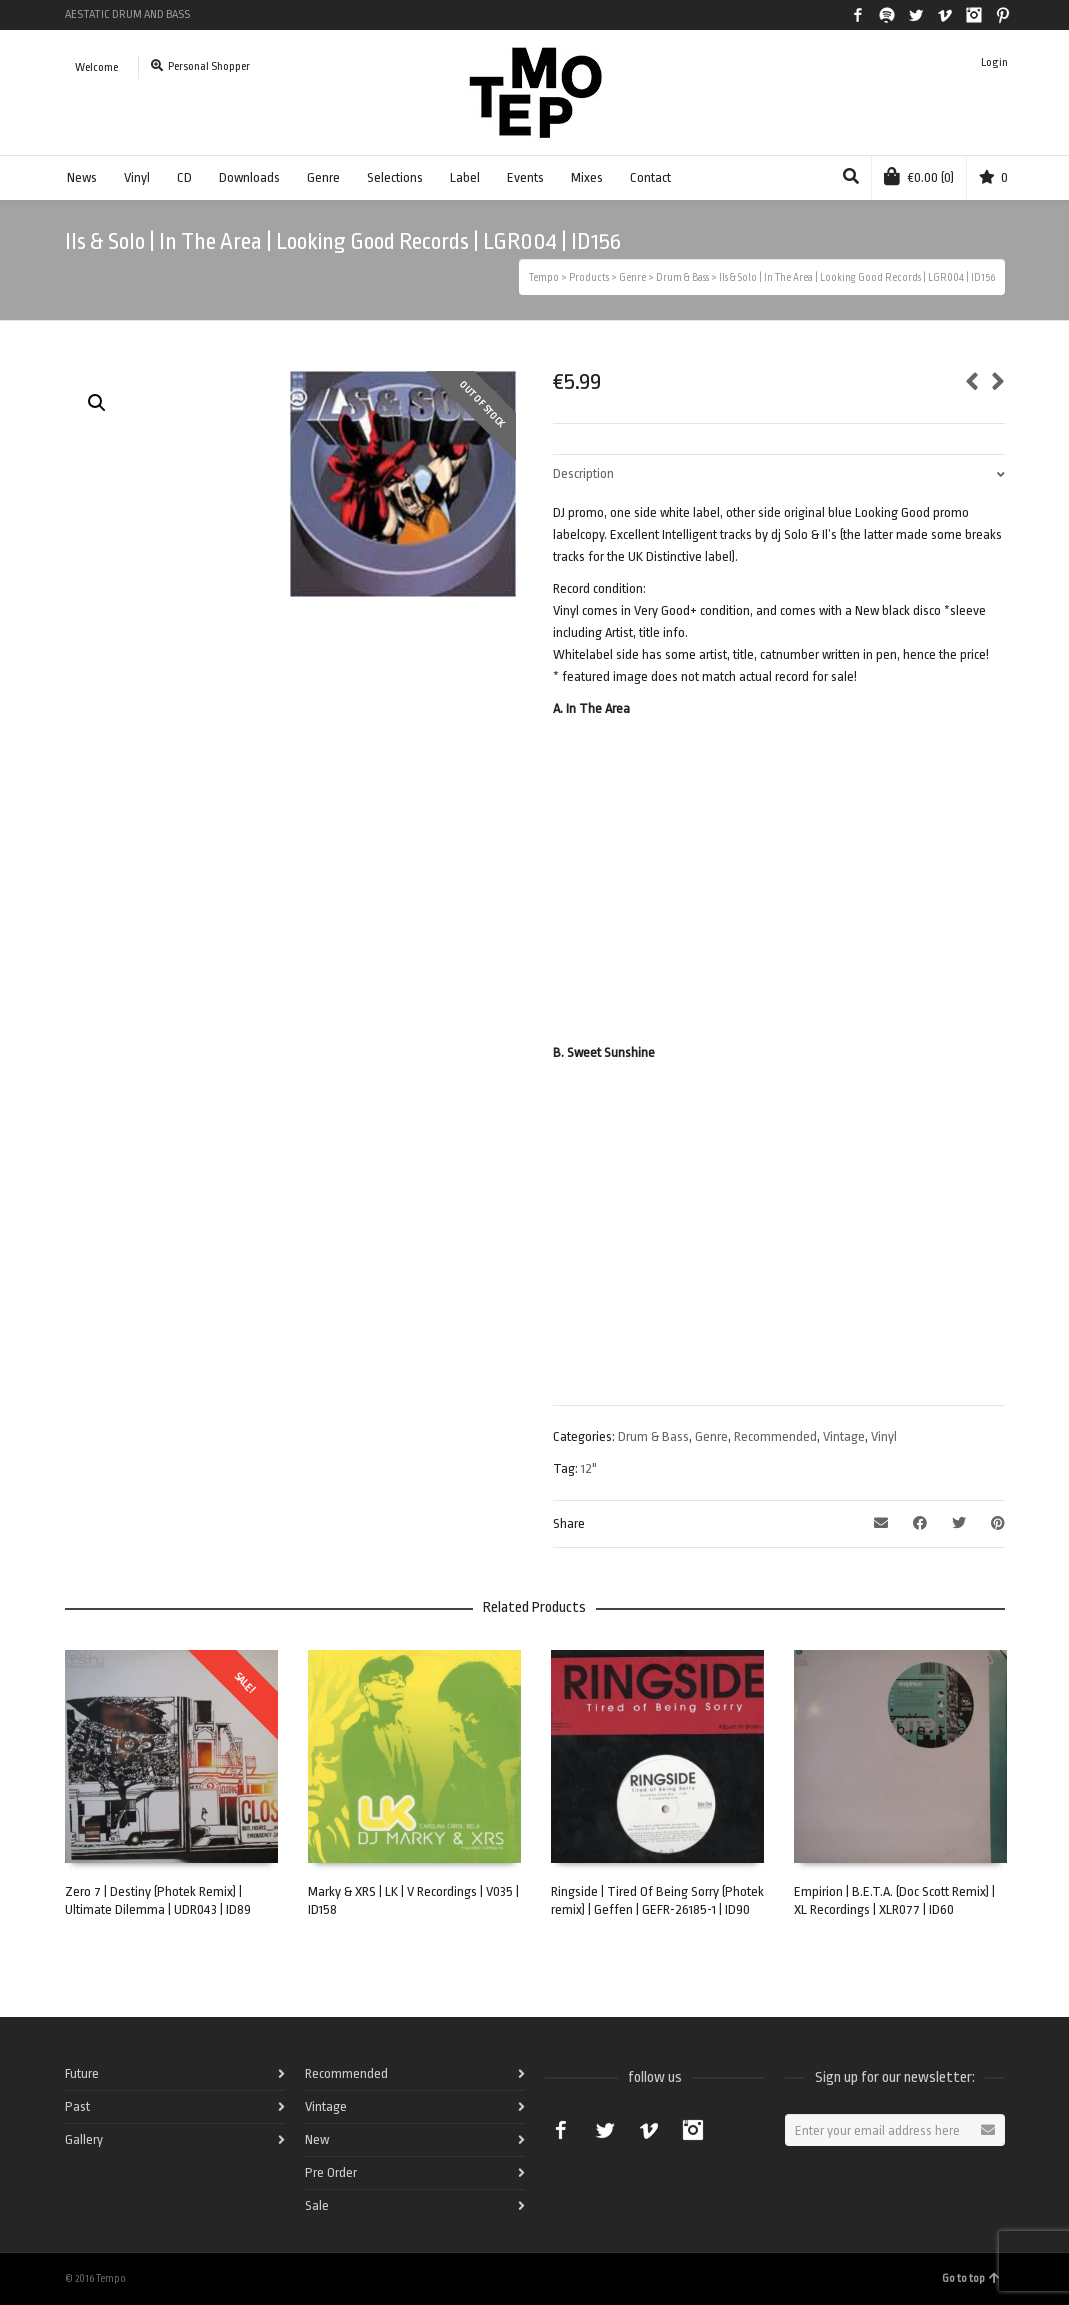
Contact (650, 177)
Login (994, 62)
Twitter (916, 15)
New (317, 2139)
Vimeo (945, 15)
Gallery (84, 2139)
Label (465, 177)
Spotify (887, 15)
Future (82, 2073)
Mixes (587, 177)
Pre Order (331, 2172)
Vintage (844, 1436)
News (82, 177)
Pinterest (1003, 15)
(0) (919, 176)
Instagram (974, 15)
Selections (395, 177)
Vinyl (137, 177)
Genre (323, 177)
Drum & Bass (653, 1436)
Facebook (858, 15)
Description (583, 473)
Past (77, 2106)
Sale (317, 2205)
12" (589, 1468)
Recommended (775, 1436)
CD (184, 177)
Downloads (249, 177)
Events (525, 177)
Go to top (971, 2278)
